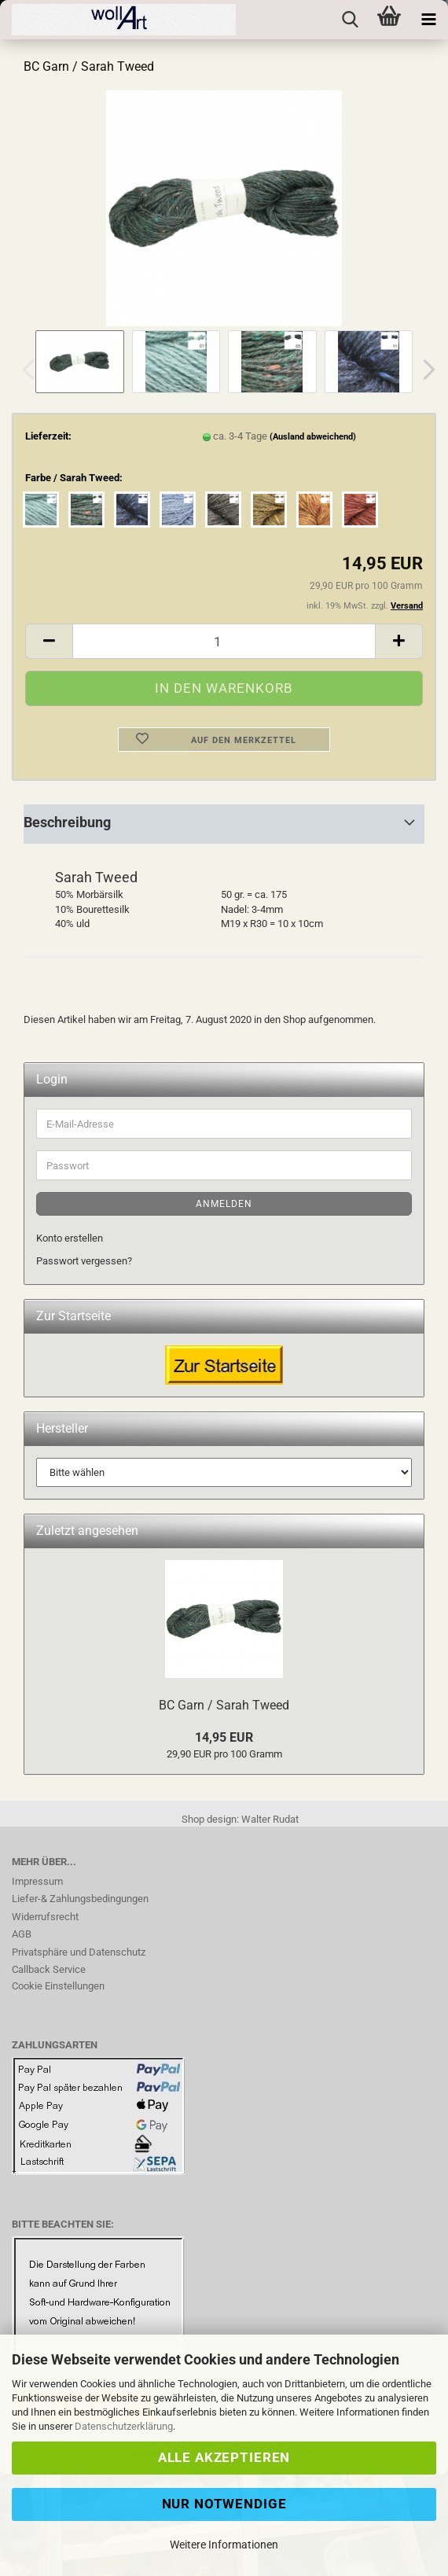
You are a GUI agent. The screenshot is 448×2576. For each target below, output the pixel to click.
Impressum (37, 1881)
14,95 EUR (224, 1737)
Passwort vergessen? (84, 1261)
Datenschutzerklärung (124, 2426)
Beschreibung (67, 822)
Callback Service (49, 1969)
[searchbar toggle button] (349, 19)
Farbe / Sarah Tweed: (74, 478)
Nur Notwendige (224, 2504)
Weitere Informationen (224, 2544)
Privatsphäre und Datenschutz (78, 1952)
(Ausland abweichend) (313, 437)
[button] (424, 369)
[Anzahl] (224, 641)
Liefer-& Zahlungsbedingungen (80, 1898)
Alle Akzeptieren (224, 2457)
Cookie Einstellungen (58, 1986)
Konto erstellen (69, 1238)
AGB (21, 1934)
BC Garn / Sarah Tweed (224, 1705)
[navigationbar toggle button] (428, 19)
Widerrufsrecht (45, 1917)
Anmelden (224, 1203)
